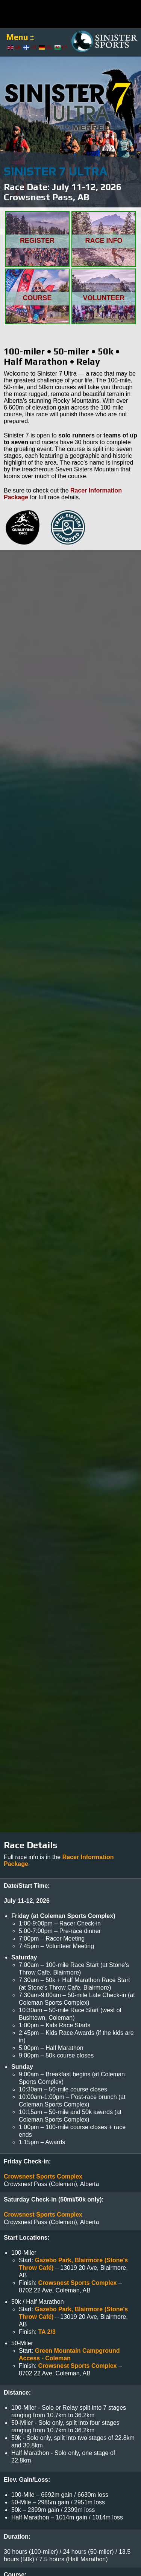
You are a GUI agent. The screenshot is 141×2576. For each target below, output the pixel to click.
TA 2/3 (47, 2332)
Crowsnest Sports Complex (43, 2176)
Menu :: (20, 37)
